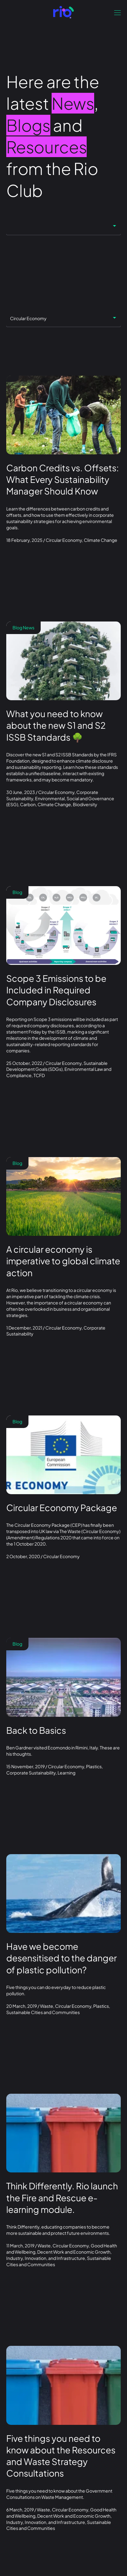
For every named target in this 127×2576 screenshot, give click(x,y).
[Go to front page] (63, 12)
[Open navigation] (117, 13)
